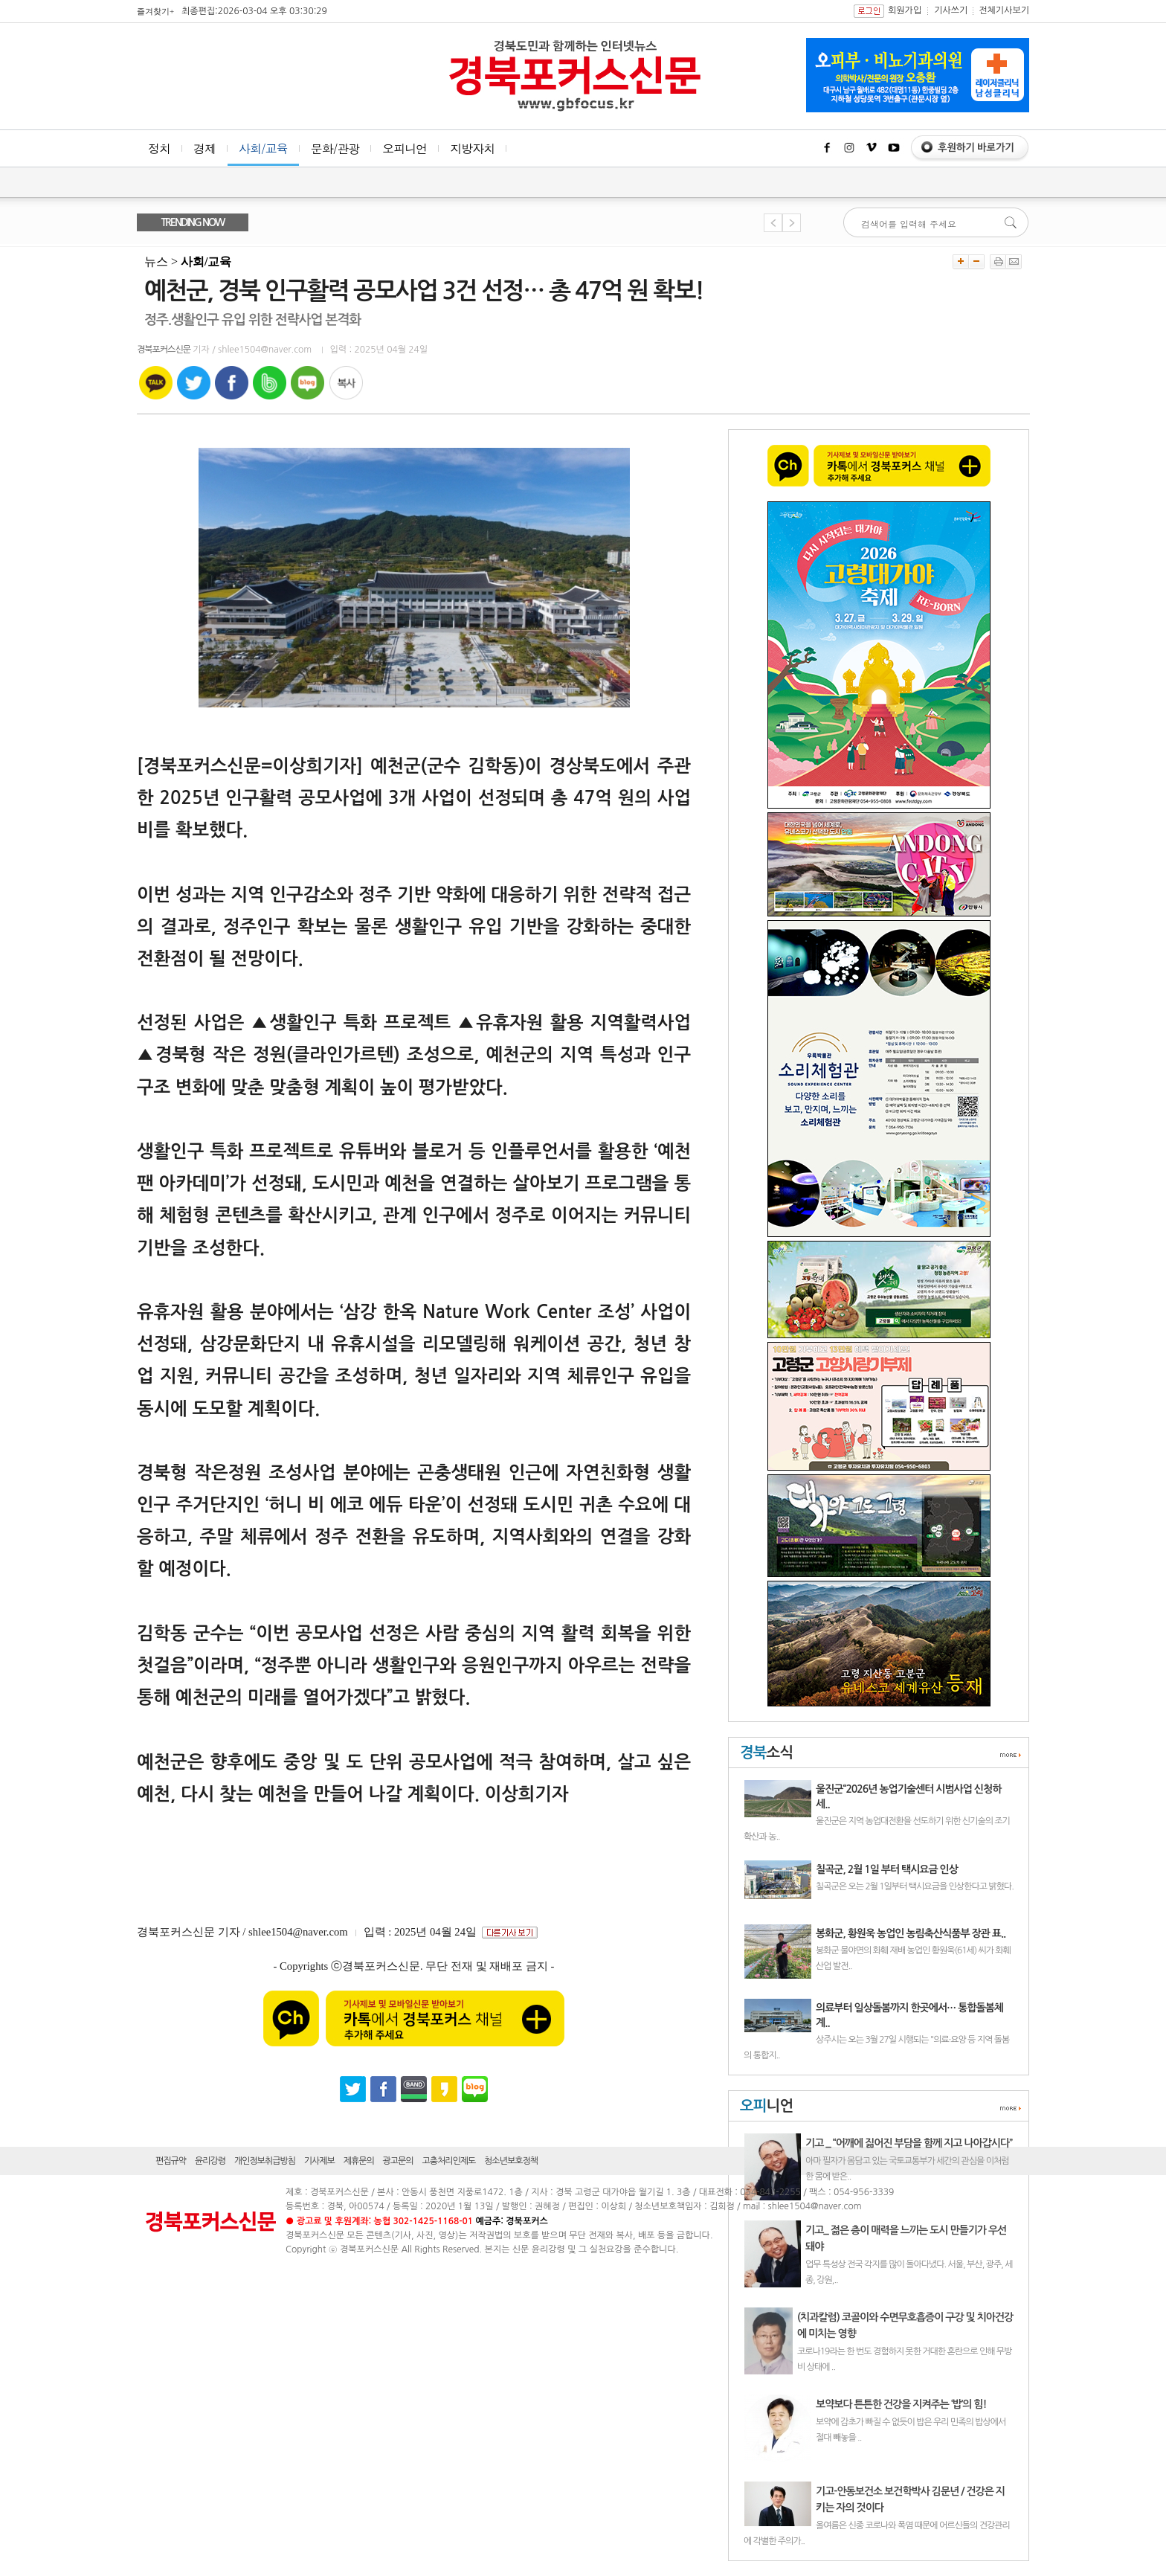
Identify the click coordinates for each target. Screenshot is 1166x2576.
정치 (159, 148)
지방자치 (472, 148)
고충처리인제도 (448, 2160)
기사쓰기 (950, 10)
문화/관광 (335, 148)
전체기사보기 (1004, 10)
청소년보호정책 (511, 2160)
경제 (204, 148)
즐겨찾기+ (155, 11)
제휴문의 (359, 2160)
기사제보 (319, 2160)
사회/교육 (263, 148)
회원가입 (904, 10)
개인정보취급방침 (264, 2160)
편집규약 (170, 2160)
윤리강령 (210, 2160)
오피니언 (404, 148)
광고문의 (398, 2160)
